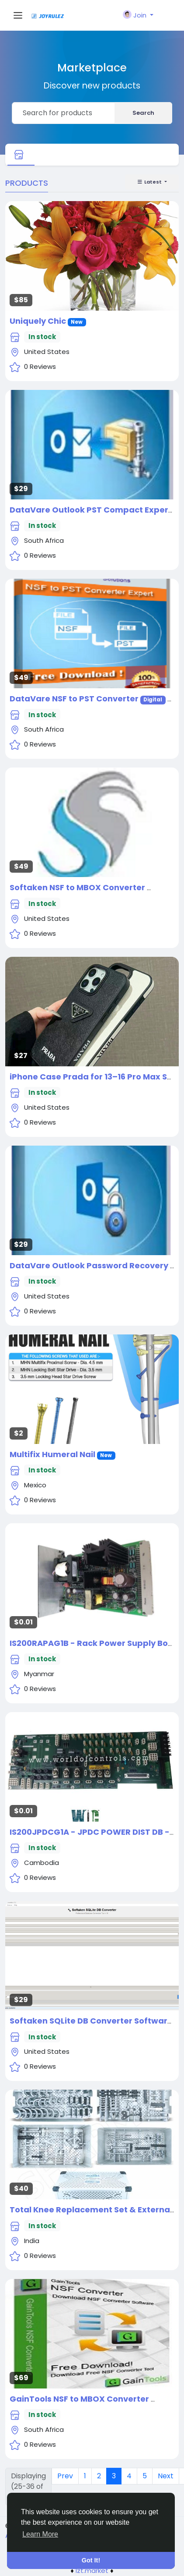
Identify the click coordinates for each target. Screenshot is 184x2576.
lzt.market (92, 2570)
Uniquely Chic (38, 320)
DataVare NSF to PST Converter (74, 698)
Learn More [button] (40, 2534)
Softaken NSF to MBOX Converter (78, 887)
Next (166, 2476)
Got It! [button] (91, 2560)
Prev (65, 2476)
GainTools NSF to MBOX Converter (80, 2398)
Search (143, 113)
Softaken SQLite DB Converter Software (91, 2020)
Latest (150, 181)
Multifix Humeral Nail (52, 1454)
